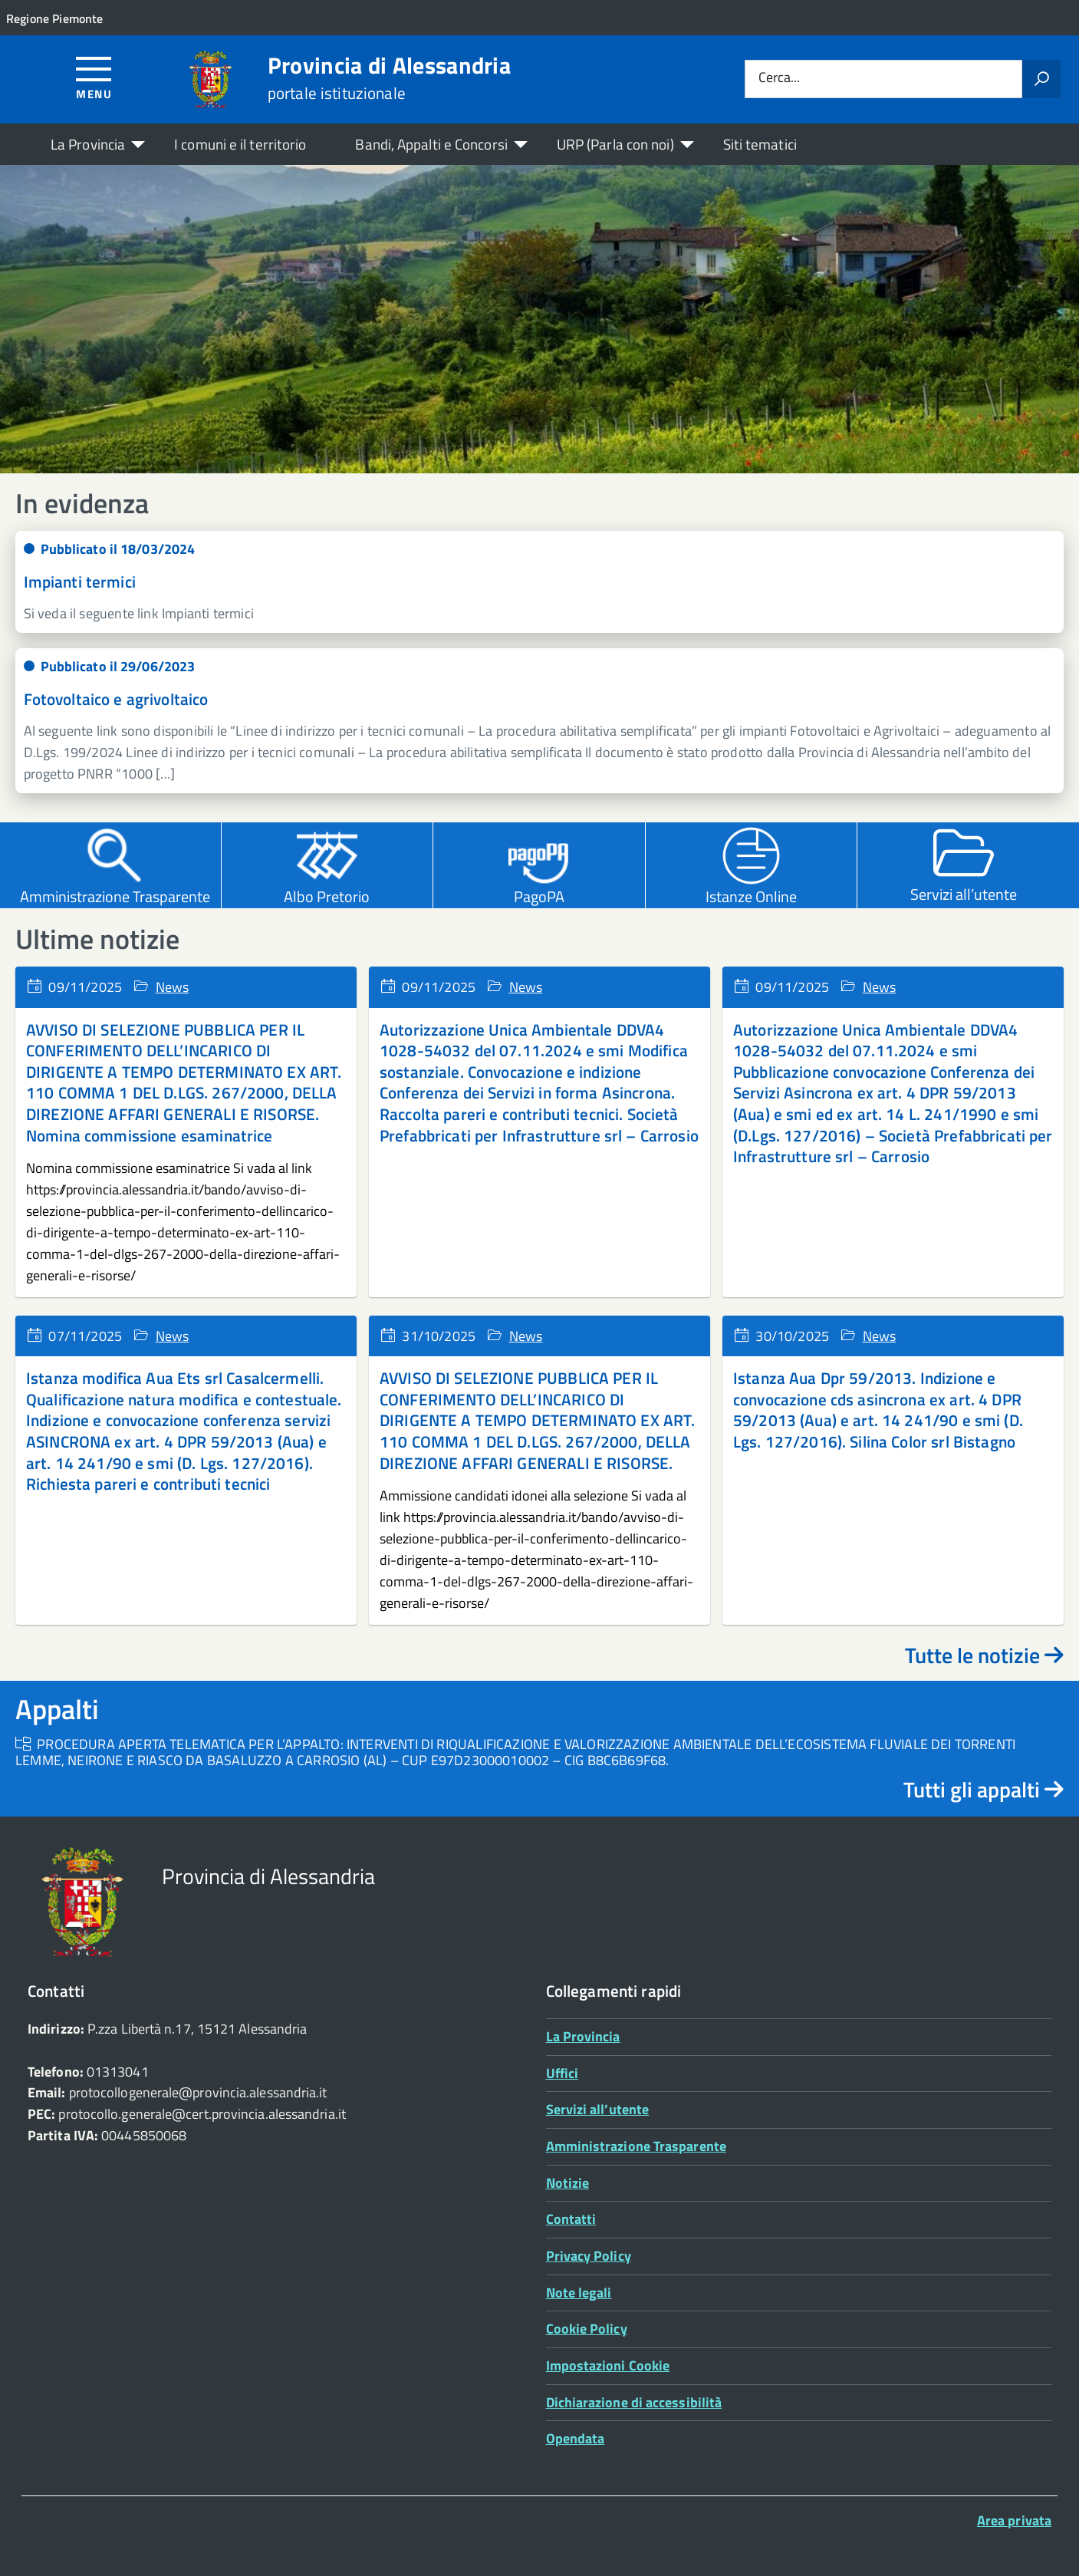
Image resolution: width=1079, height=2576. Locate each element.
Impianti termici (80, 581)
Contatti (571, 2219)
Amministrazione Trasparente (636, 2146)
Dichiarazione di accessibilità (634, 2402)
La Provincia (88, 144)
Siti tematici (760, 144)
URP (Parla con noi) (615, 144)
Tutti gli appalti (983, 1789)
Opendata (575, 2438)
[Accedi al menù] (94, 77)
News (172, 987)
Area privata (1014, 2520)
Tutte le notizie (984, 1655)
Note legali (579, 2292)
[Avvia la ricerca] (1041, 79)
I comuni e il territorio (240, 144)
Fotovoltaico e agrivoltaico (116, 699)
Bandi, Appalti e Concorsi (431, 144)
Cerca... (779, 78)
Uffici (562, 2073)
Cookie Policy (586, 2328)
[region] (539, 319)
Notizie (568, 2182)
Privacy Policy (588, 2255)
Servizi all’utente (598, 2109)
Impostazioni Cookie (608, 2365)
